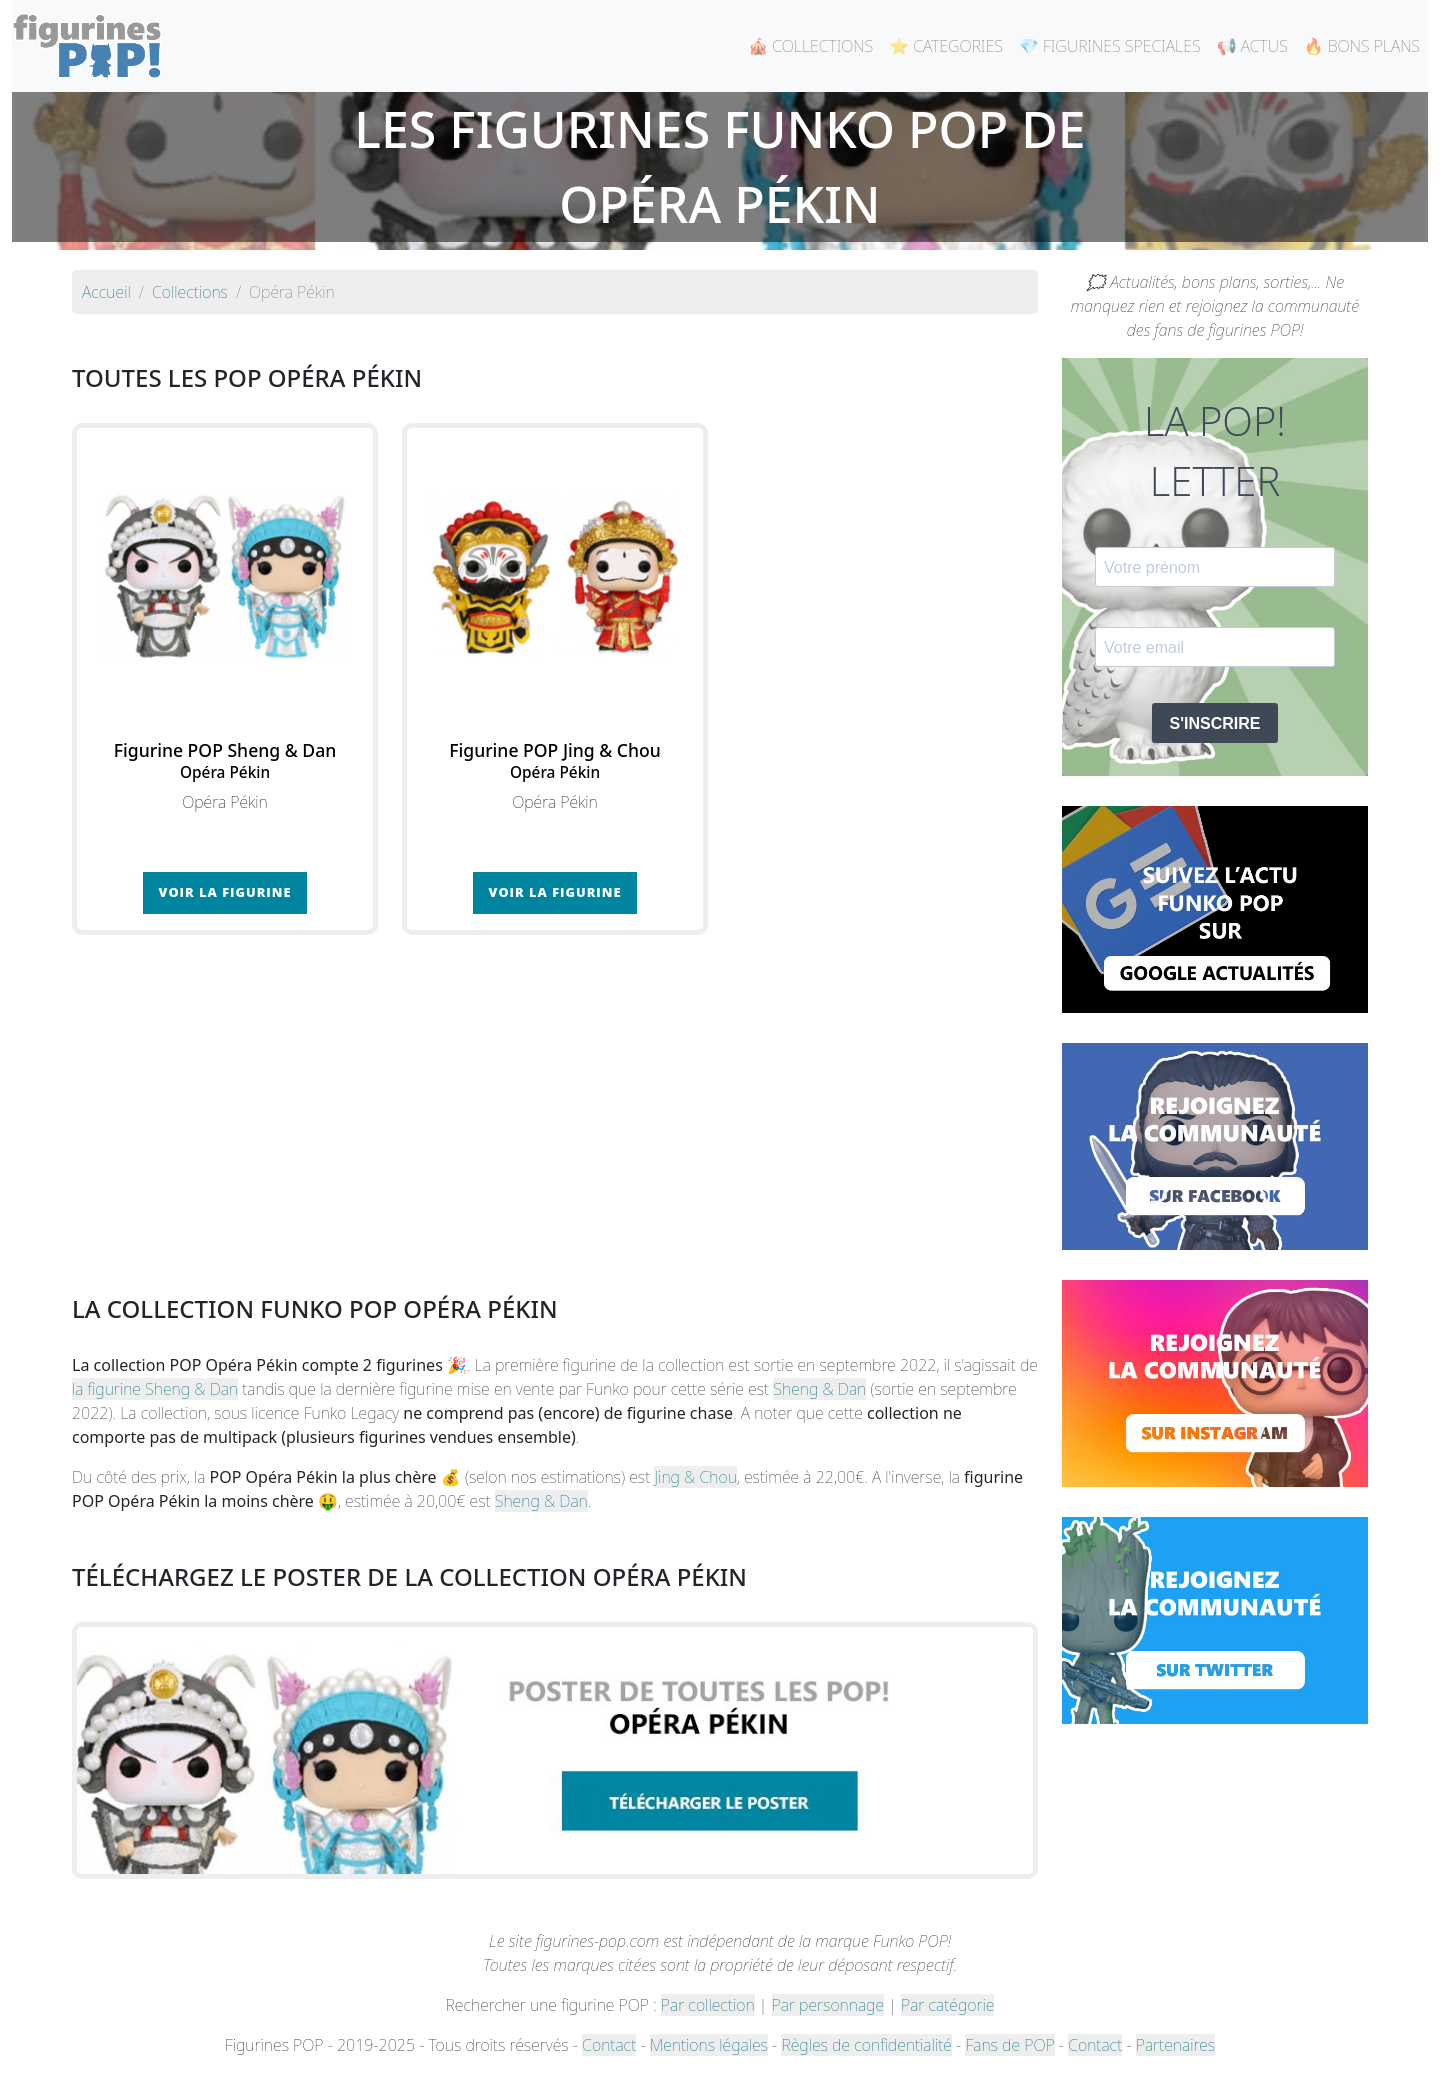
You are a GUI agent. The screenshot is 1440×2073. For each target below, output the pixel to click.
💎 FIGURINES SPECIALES (1110, 46)
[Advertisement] (555, 1105)
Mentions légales (709, 2045)
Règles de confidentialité (866, 2045)
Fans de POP (1009, 2045)
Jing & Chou (695, 1477)
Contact (609, 2045)
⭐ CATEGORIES (946, 46)
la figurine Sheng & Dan (155, 1389)
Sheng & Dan (819, 1389)
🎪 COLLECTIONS (810, 46)
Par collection (708, 2005)
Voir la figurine (225, 892)
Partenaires (1175, 2045)
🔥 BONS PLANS (1362, 46)
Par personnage (828, 2005)
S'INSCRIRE (1215, 723)
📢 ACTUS (1252, 46)
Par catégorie (947, 2005)
